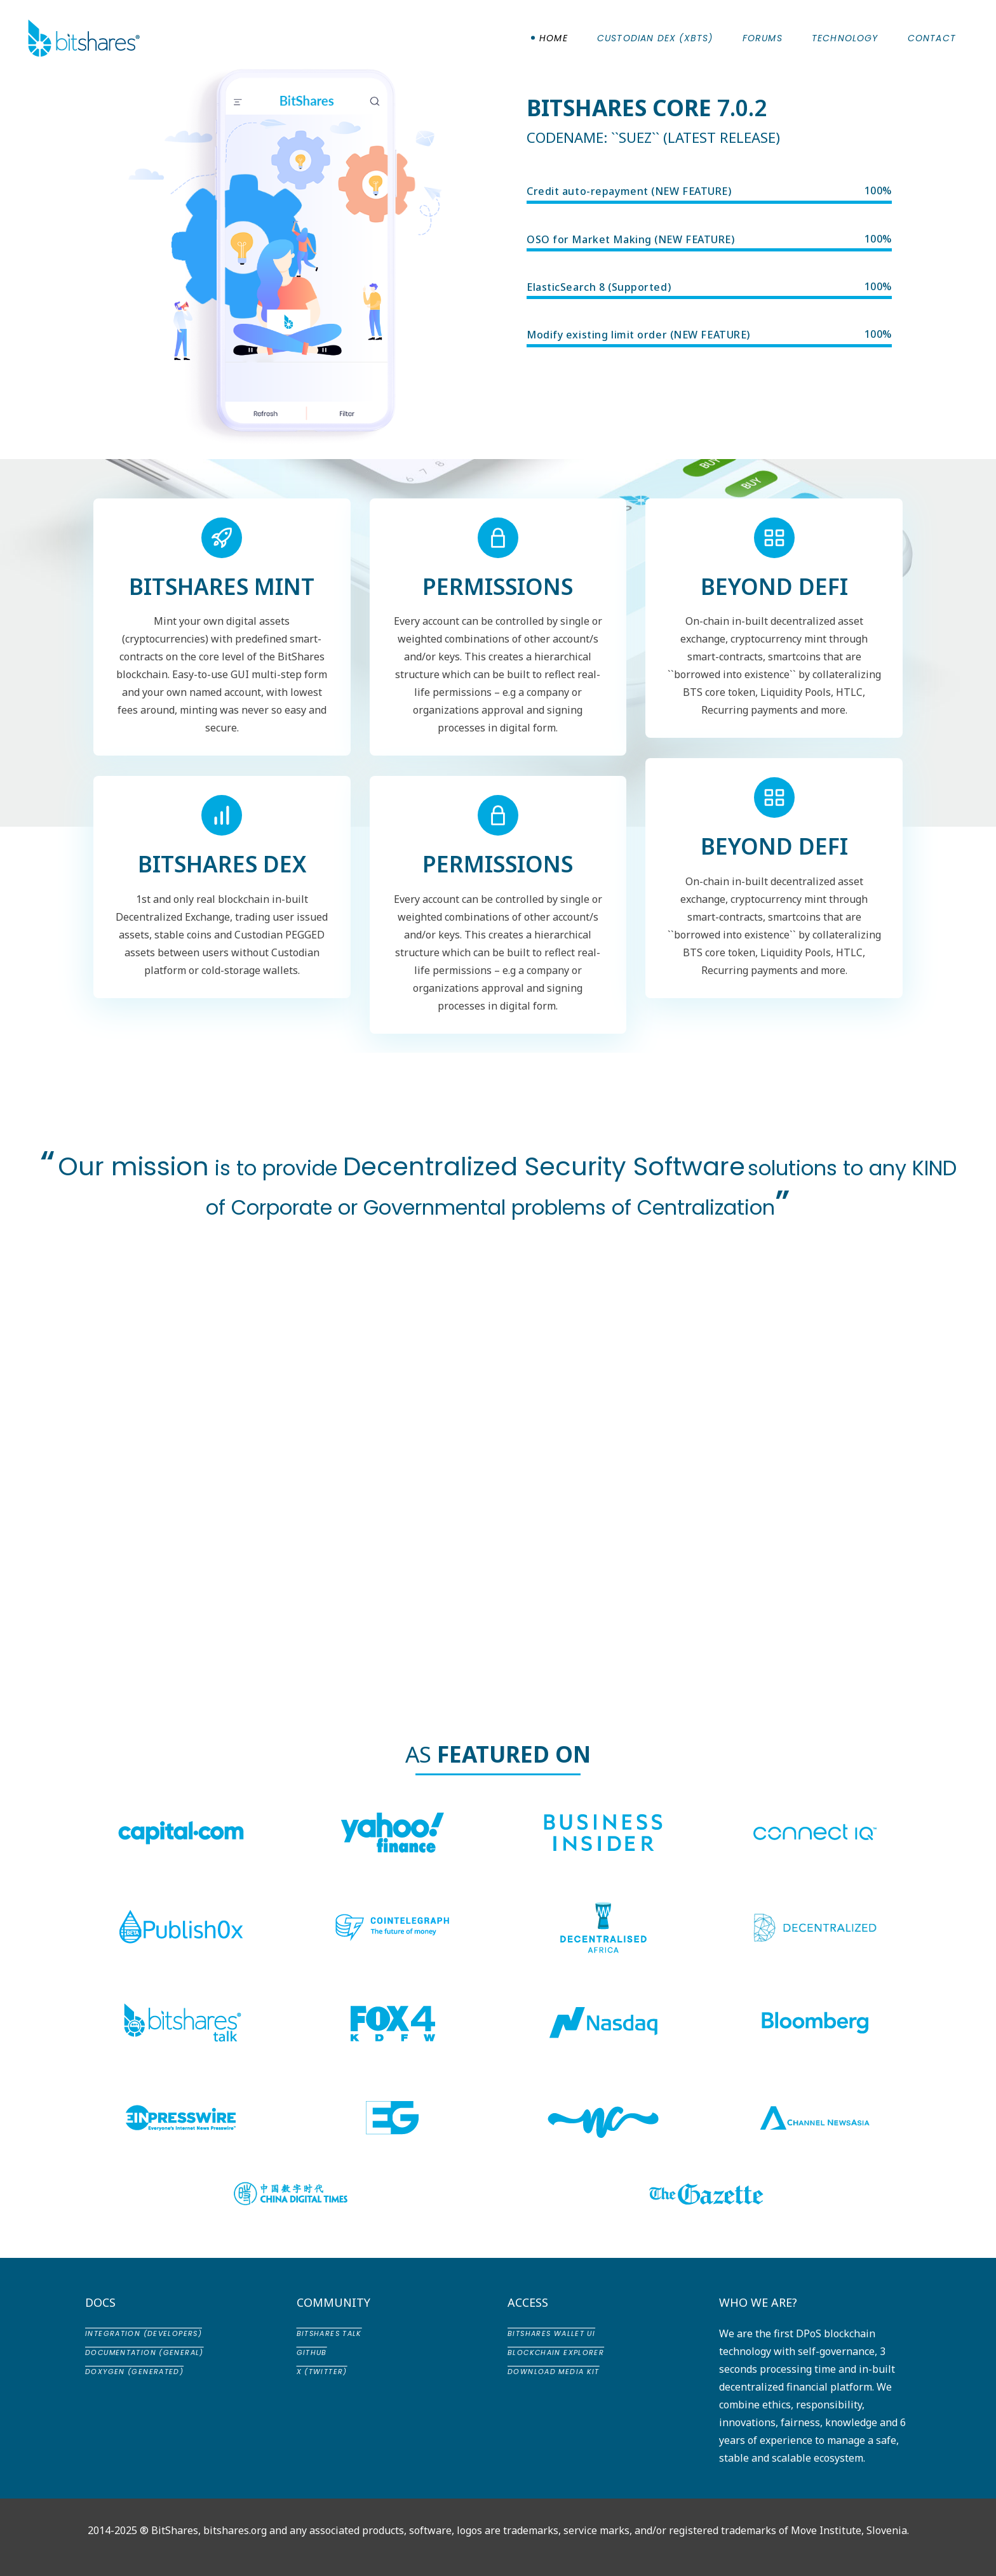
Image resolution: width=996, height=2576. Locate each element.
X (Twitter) (322, 2371)
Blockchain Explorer (556, 2352)
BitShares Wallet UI (551, 2333)
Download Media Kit (554, 2371)
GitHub (312, 2352)
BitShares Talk (329, 2333)
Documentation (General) (144, 2352)
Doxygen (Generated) (134, 2371)
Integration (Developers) (143, 2333)
